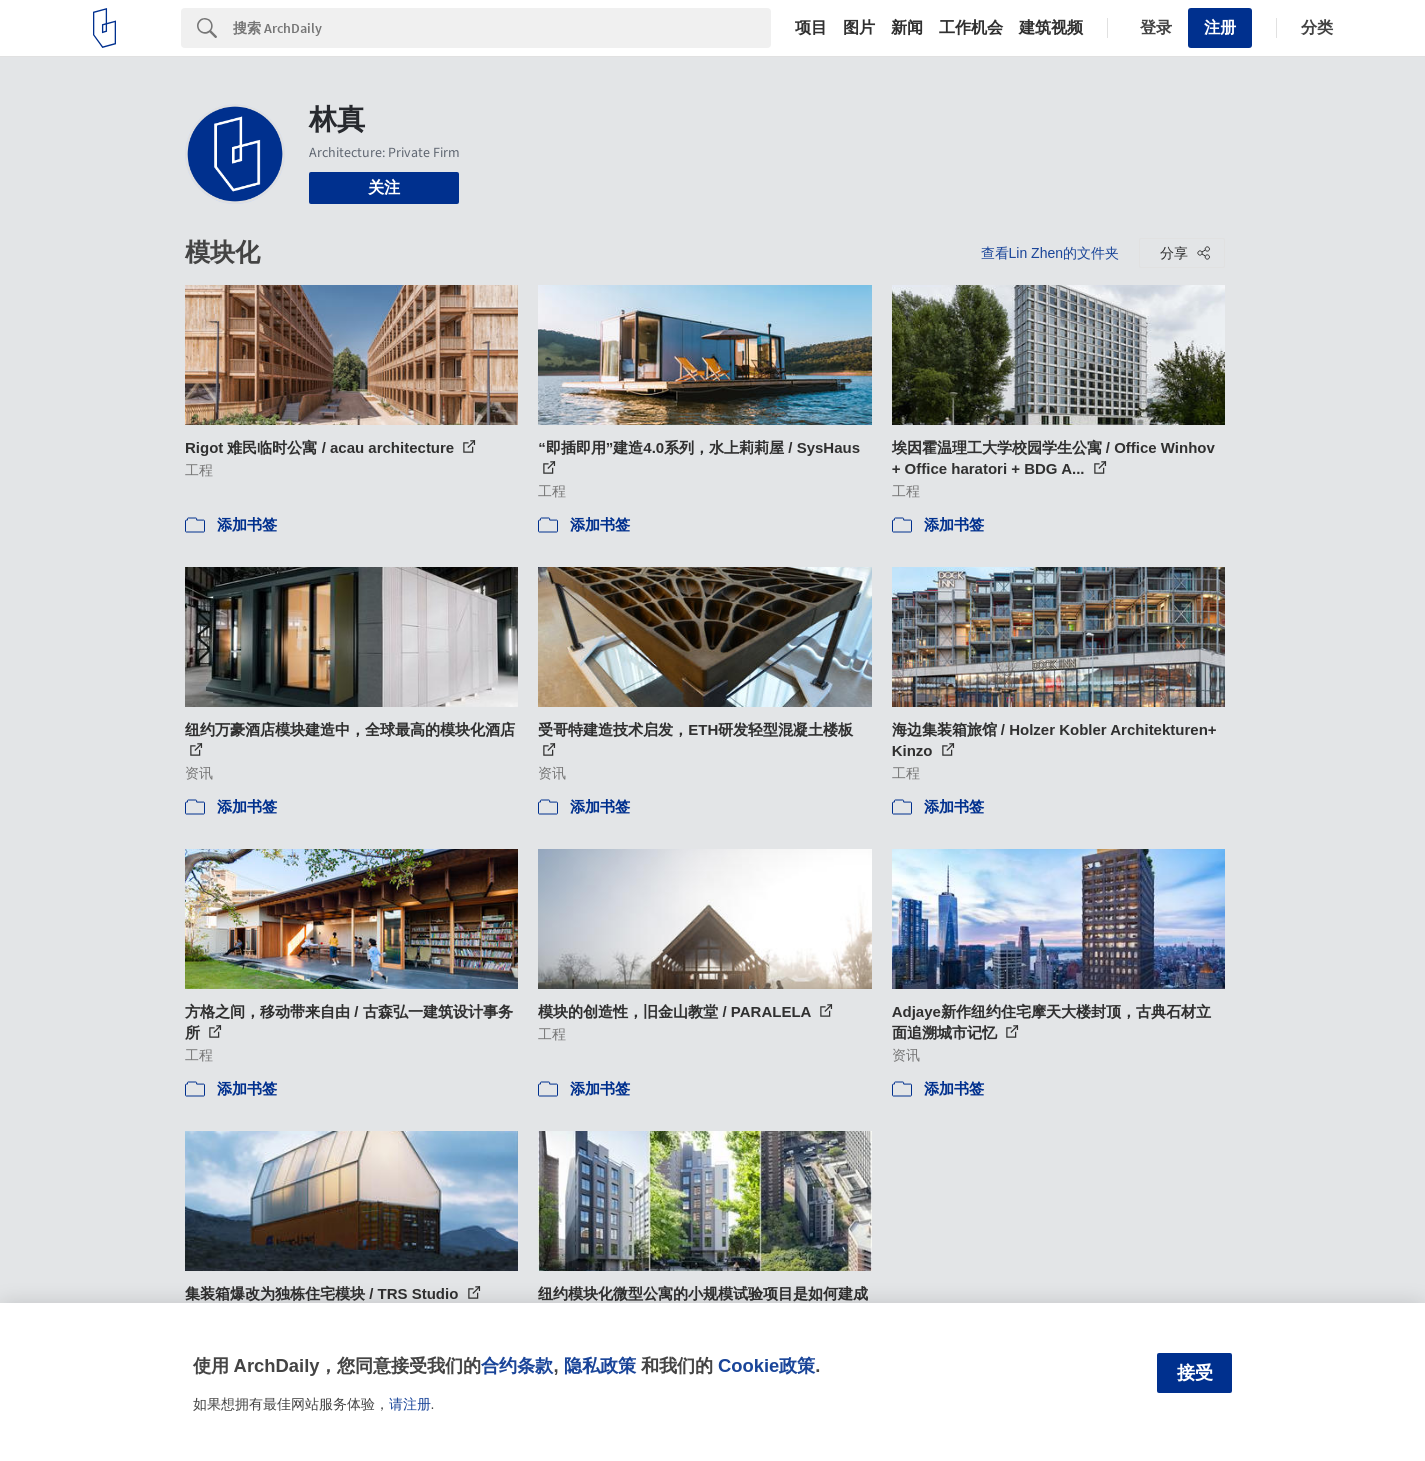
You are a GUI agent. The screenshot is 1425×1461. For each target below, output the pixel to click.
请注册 (410, 1404)
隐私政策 (600, 1365)
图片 (859, 28)
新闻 (907, 28)
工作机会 (971, 28)
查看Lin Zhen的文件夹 (1050, 253)
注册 (1220, 27)
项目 (811, 28)
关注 (384, 187)
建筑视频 (1051, 28)
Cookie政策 (766, 1365)
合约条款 (517, 1365)
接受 (1195, 1373)
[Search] (502, 28)
